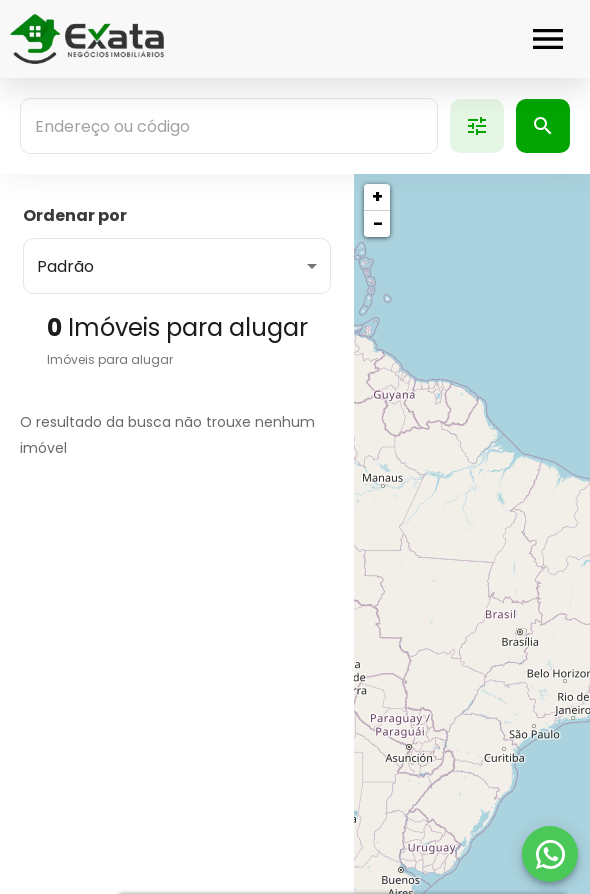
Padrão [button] (65, 266)
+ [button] (377, 196)
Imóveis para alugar (110, 359)
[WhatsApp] (550, 854)
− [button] (378, 223)
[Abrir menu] (548, 39)
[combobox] (229, 126)
